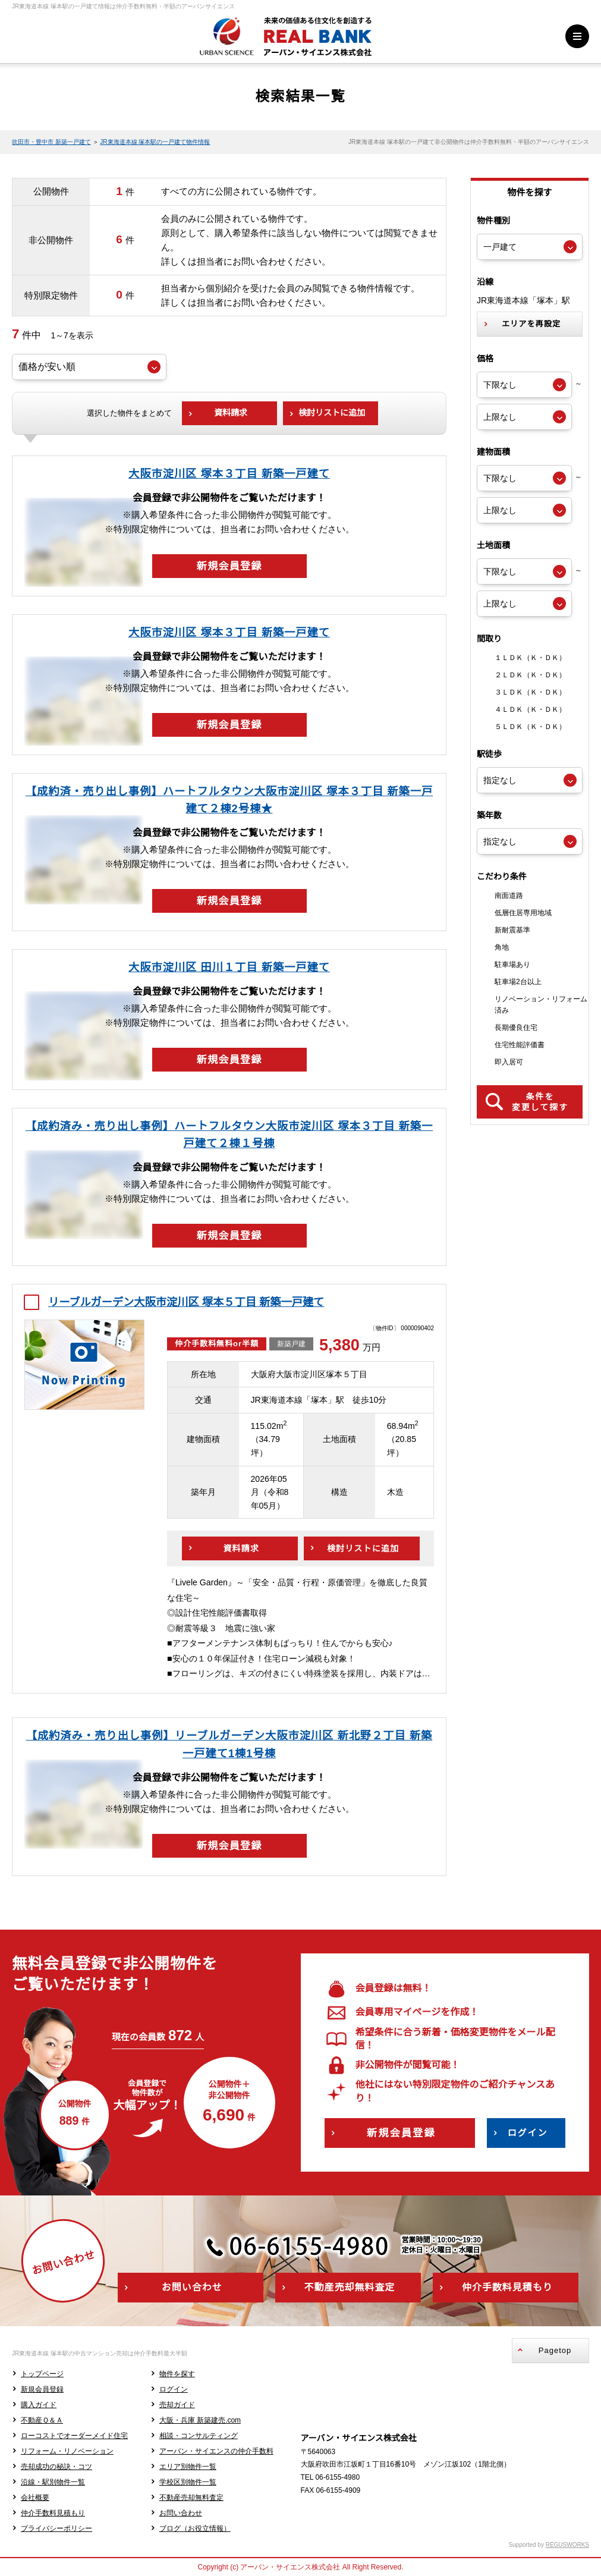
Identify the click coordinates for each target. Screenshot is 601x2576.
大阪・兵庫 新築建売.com (200, 2420)
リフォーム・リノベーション (67, 2451)
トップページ (42, 2374)
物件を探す (177, 2374)
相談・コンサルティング (198, 2436)
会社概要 (35, 2497)
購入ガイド (38, 2405)
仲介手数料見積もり (53, 2513)
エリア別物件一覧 (187, 2466)
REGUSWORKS (567, 2545)
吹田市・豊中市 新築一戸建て (51, 142)
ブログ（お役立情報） (195, 2528)
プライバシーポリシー (56, 2528)
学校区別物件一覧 (187, 2482)
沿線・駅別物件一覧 (53, 2482)
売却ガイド (177, 2405)
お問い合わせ (180, 2513)
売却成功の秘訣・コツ (56, 2466)
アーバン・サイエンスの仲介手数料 (216, 2451)
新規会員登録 (42, 2389)
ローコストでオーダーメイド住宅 (74, 2436)
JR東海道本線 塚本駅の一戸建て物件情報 (155, 142)
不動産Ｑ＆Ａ (42, 2420)
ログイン (173, 2389)
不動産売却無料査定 (191, 2497)
